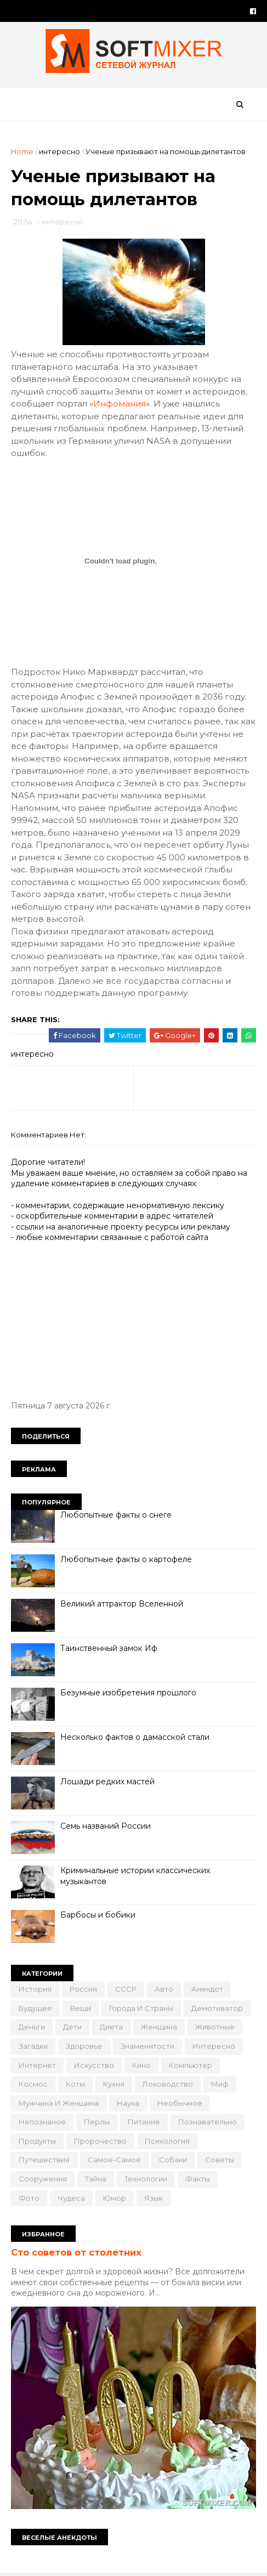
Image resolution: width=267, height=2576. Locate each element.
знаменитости (147, 2046)
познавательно (207, 2121)
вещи (80, 2008)
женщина (159, 2026)
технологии (145, 2178)
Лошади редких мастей (107, 1781)
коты (75, 2083)
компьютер (190, 2065)
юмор (114, 2198)
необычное (179, 2103)
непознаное (42, 2121)
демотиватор (217, 2008)
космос (33, 2083)
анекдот (207, 1989)
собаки (173, 2159)
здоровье (84, 2046)
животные (215, 2026)
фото (29, 2198)
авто (164, 1989)
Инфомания (119, 403)
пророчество (100, 2141)
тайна (95, 2178)
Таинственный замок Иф (108, 1648)
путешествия (44, 2159)
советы (219, 2159)
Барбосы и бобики (97, 1915)
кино (141, 2065)
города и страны (141, 2008)
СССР (126, 1989)
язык (153, 2198)
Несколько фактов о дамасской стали (134, 1737)
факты (197, 2178)
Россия (83, 1989)
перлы (97, 2121)
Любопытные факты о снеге (116, 1515)
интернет (37, 2065)
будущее (35, 2008)
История (35, 1989)
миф (220, 2083)
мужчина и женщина (59, 2103)
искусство (94, 2065)
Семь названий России (105, 1826)
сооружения (43, 2178)
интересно (59, 151)
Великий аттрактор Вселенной (121, 1604)
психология (167, 2141)
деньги (32, 2026)
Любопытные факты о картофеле (126, 1559)
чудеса (71, 2198)
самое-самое (114, 2159)
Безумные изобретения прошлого (128, 1693)
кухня (113, 2083)
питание (144, 2121)
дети (72, 2026)
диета (111, 2026)
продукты (37, 2141)
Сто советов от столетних (76, 2252)
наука (128, 2103)
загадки (33, 2046)
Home (22, 151)
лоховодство (168, 2083)
